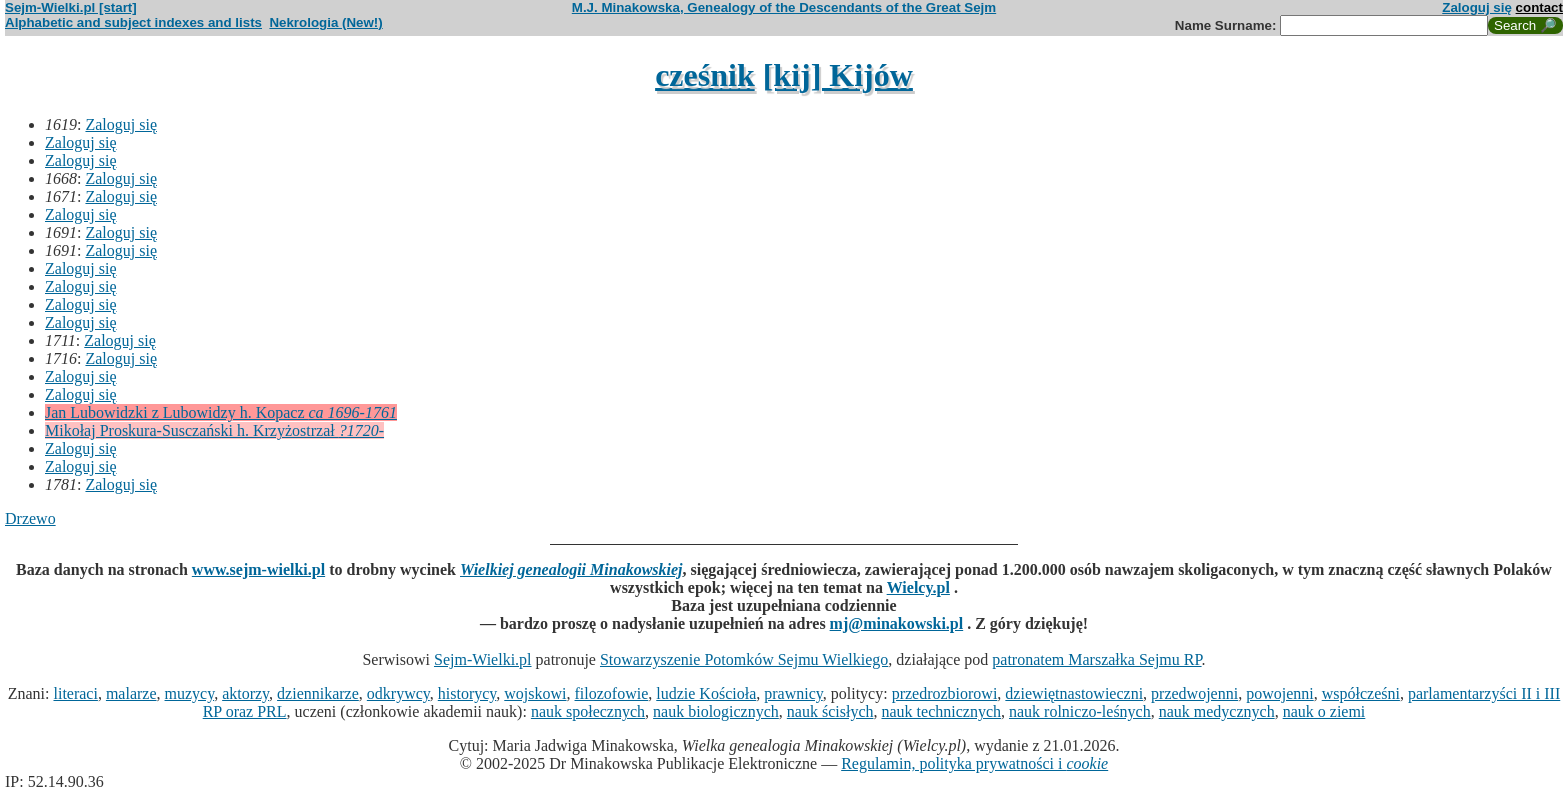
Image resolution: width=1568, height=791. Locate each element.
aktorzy (245, 693)
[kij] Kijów (838, 75)
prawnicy (793, 693)
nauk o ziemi (1324, 711)
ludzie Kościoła (706, 693)
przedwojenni (1194, 693)
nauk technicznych (941, 711)
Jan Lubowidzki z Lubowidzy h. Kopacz (221, 412)
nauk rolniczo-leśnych (1080, 711)
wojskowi (535, 693)
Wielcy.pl (918, 587)
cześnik (705, 75)
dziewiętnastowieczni (1074, 693)
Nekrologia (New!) (325, 22)
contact (1539, 7)
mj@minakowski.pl (897, 623)
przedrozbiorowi (945, 693)
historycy (467, 693)
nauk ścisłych (830, 711)
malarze (131, 693)
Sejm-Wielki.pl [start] (71, 7)
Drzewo (30, 518)
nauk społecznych (588, 711)
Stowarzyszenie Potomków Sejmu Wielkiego (744, 659)
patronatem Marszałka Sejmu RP (1096, 659)
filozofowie (612, 693)
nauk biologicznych (716, 711)
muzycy (190, 693)
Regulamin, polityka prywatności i (974, 763)
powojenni (1280, 693)
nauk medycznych (1217, 711)
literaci (75, 693)
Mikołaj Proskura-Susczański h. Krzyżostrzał (214, 430)
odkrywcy (398, 693)
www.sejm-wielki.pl (258, 569)
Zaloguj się (1477, 7)
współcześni (1361, 693)
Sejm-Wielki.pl (483, 659)
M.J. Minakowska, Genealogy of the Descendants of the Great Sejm (784, 7)
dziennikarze (318, 693)
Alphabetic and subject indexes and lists (133, 22)
